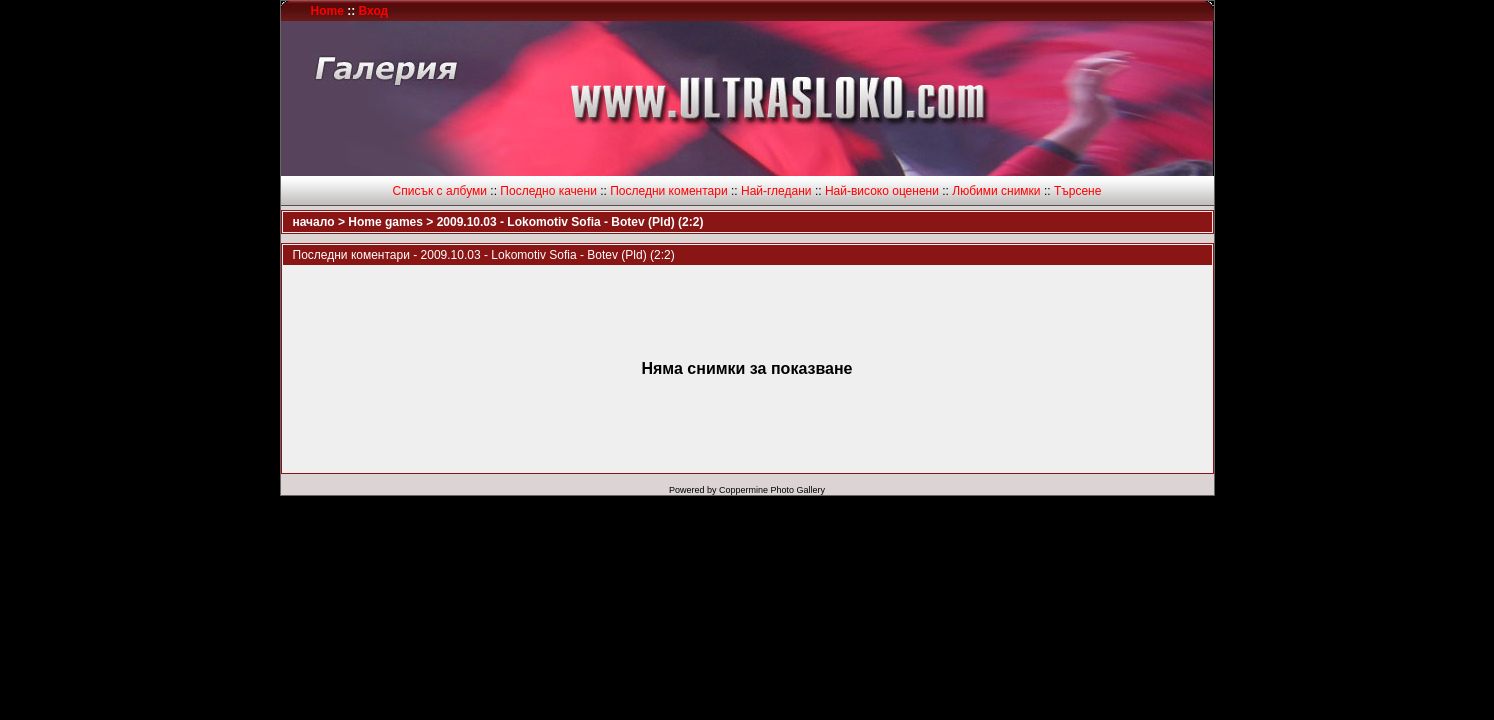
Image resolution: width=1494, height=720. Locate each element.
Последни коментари (668, 191)
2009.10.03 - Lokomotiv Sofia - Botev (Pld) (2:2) (570, 222)
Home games (385, 222)
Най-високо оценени (882, 191)
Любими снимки (996, 191)
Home (327, 11)
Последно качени (548, 191)
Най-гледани (776, 191)
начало (314, 222)
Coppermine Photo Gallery (772, 490)
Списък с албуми (440, 191)
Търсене (1077, 191)
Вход (374, 11)
